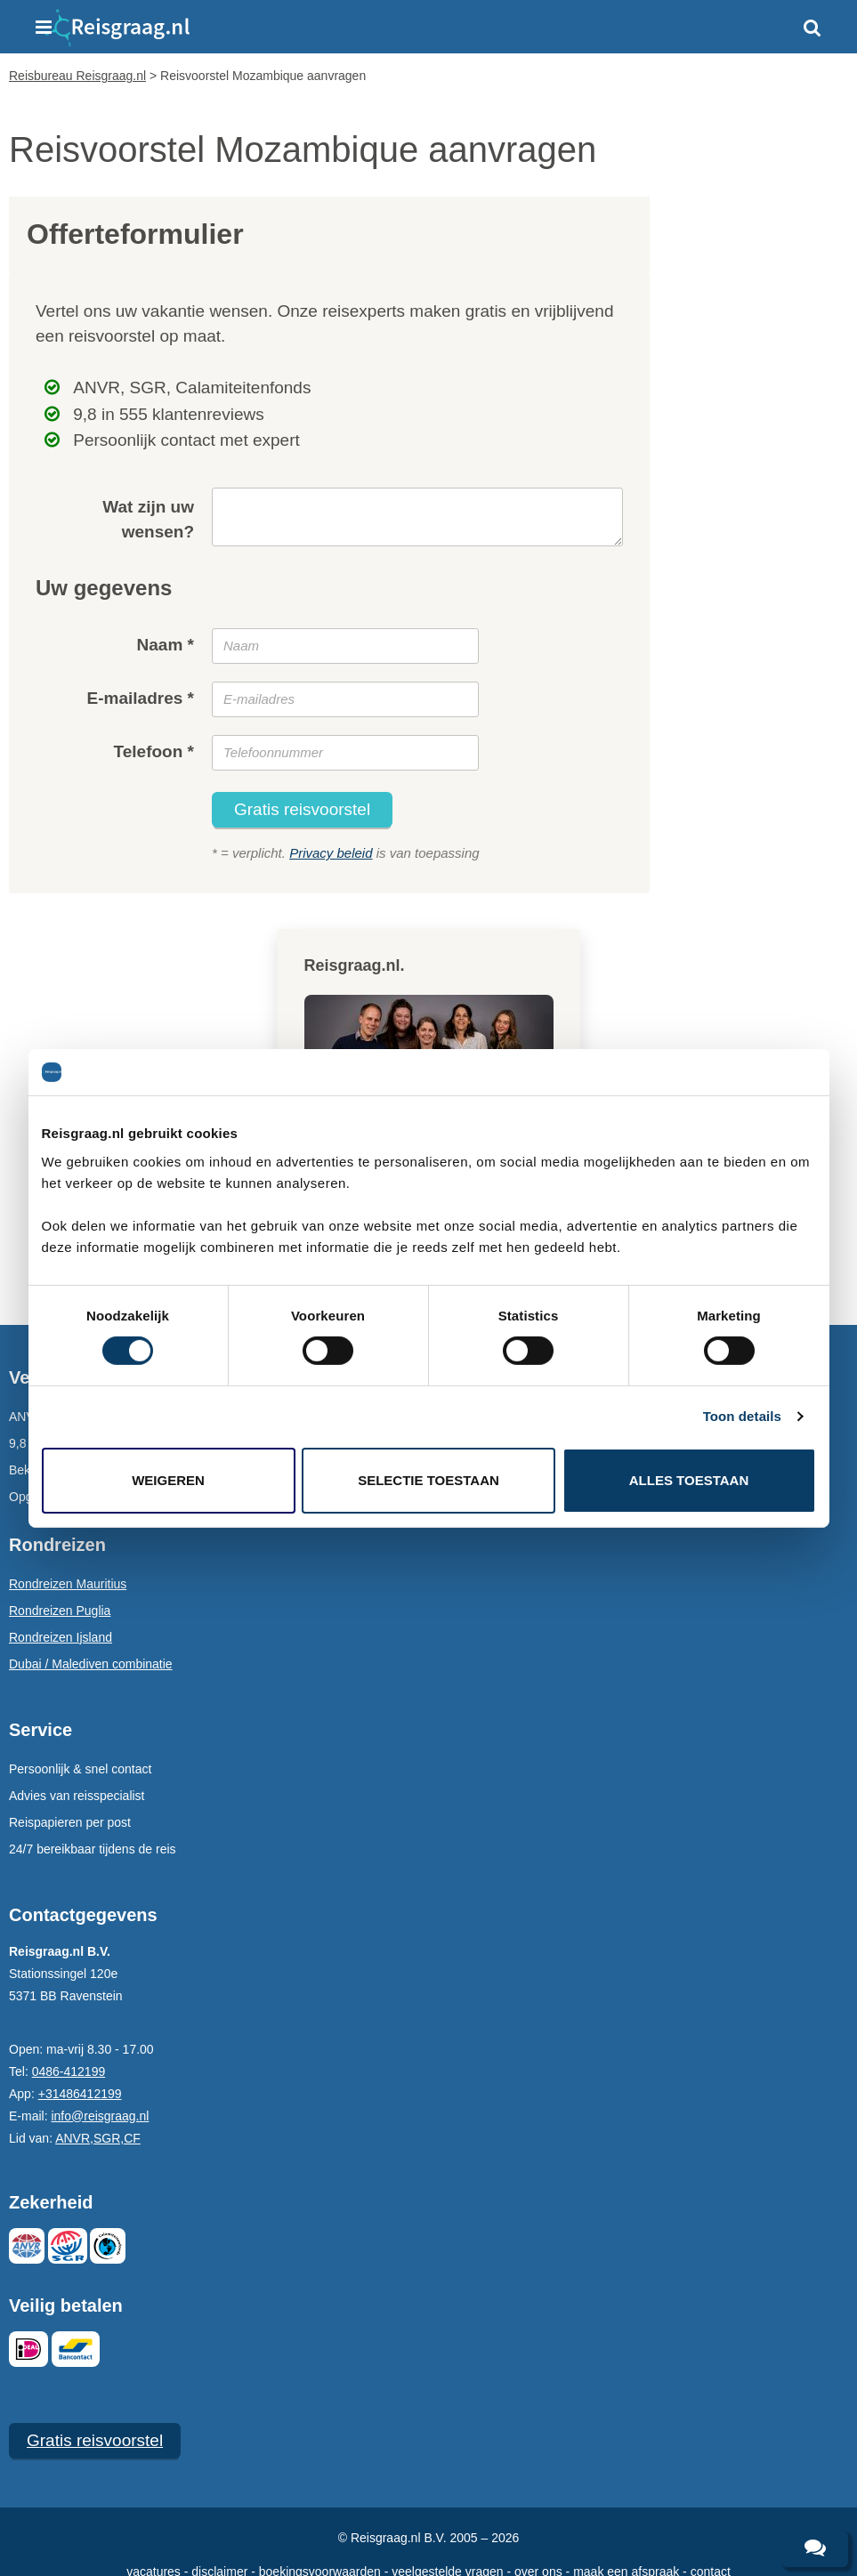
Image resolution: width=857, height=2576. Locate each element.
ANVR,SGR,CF (98, 2138)
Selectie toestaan (428, 1480)
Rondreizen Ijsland (60, 1637)
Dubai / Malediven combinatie (91, 1664)
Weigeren (168, 1480)
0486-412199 (69, 2071)
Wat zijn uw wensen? (148, 519)
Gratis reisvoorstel (302, 809)
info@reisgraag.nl (100, 2116)
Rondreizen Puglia (59, 1610)
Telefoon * (154, 751)
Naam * (165, 644)
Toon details (742, 1416)
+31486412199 (80, 2094)
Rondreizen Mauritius (67, 1584)
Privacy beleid (330, 852)
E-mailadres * (140, 698)
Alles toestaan (688, 1480)
